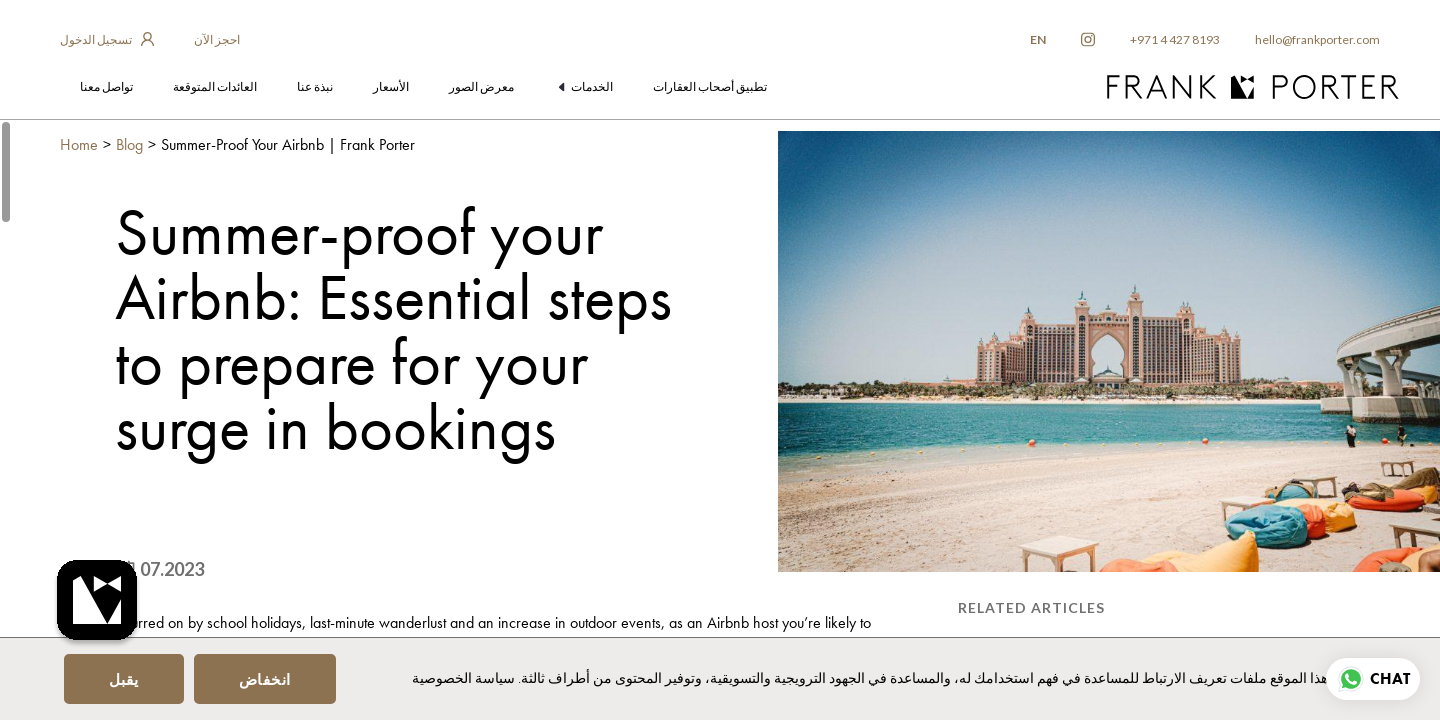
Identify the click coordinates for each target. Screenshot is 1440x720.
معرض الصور (481, 86)
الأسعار (391, 86)
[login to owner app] (107, 40)
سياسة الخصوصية (463, 678)
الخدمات (586, 86)
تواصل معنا (106, 86)
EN (1038, 39)
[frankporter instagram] (1088, 40)
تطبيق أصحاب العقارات (710, 86)
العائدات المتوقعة (215, 86)
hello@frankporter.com (1317, 39)
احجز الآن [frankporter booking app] (217, 39)
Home (79, 144)
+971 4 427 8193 (1175, 39)
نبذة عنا (315, 86)
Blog (129, 144)
